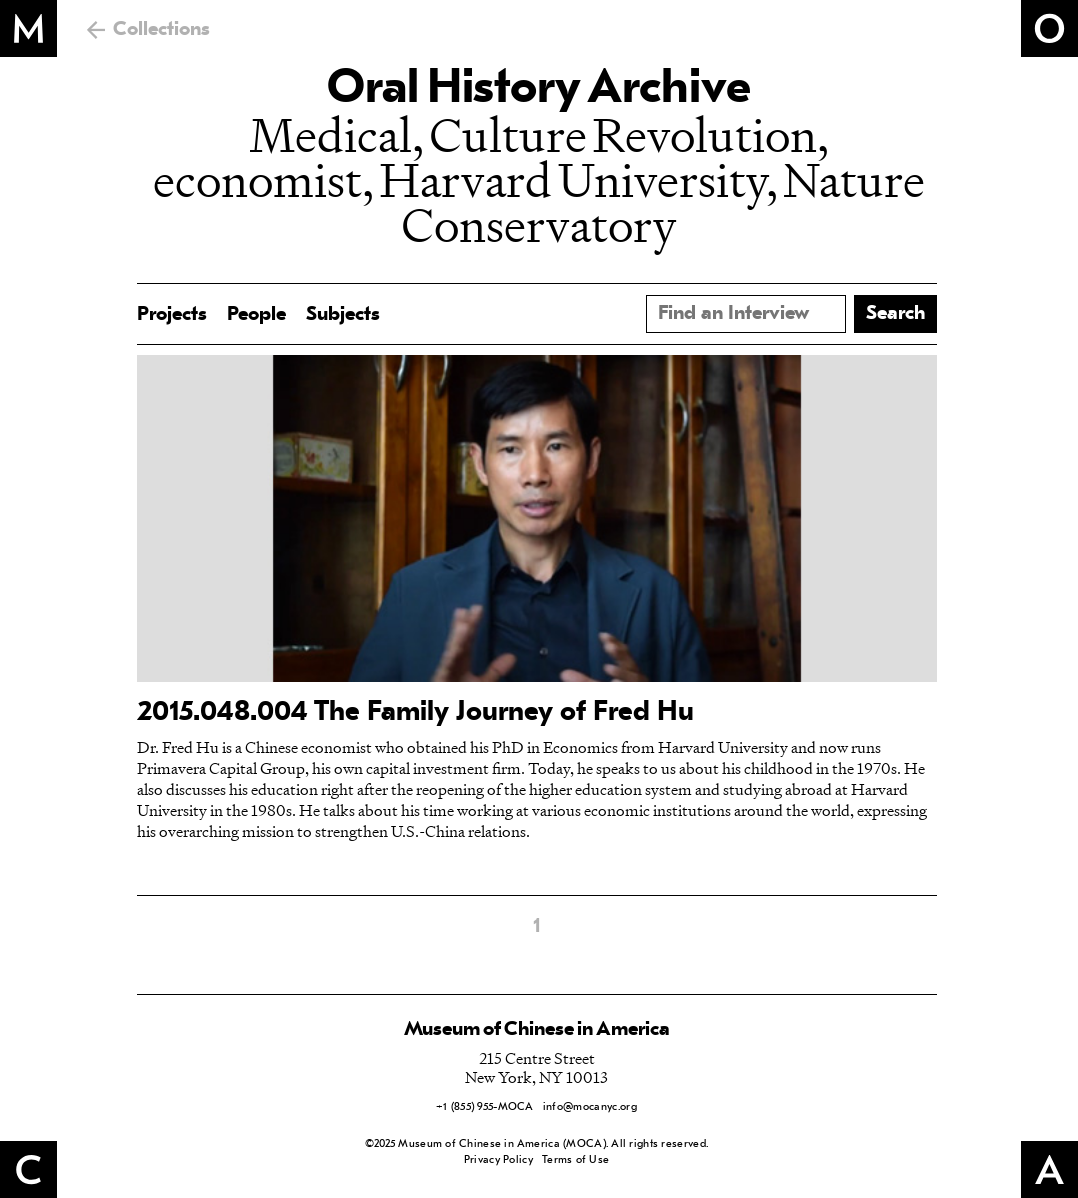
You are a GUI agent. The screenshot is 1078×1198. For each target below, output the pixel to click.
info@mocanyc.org (590, 1107)
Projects (172, 315)
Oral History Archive (539, 90)
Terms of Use (575, 1160)
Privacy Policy (498, 1160)
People (256, 315)
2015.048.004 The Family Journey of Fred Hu (415, 713)
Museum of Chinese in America (537, 1030)
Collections (161, 30)
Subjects (343, 315)
